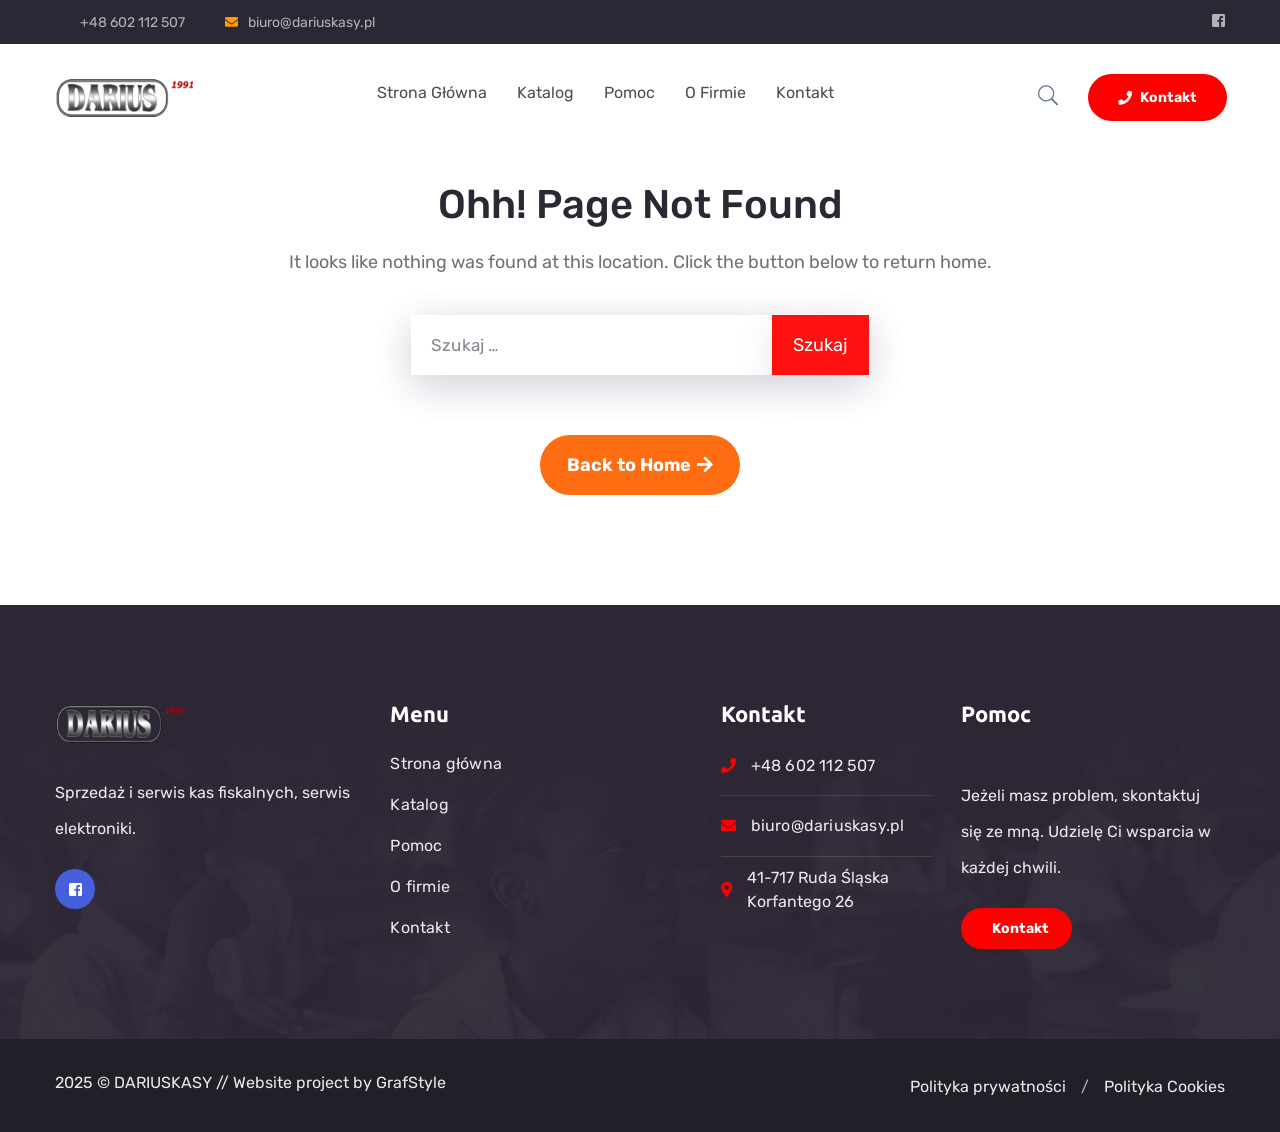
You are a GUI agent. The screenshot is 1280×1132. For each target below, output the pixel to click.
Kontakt (805, 92)
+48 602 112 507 (132, 22)
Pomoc (629, 92)
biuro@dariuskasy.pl (311, 22)
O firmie (715, 92)
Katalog (545, 92)
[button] (1085, 1087)
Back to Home (640, 465)
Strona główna (432, 92)
